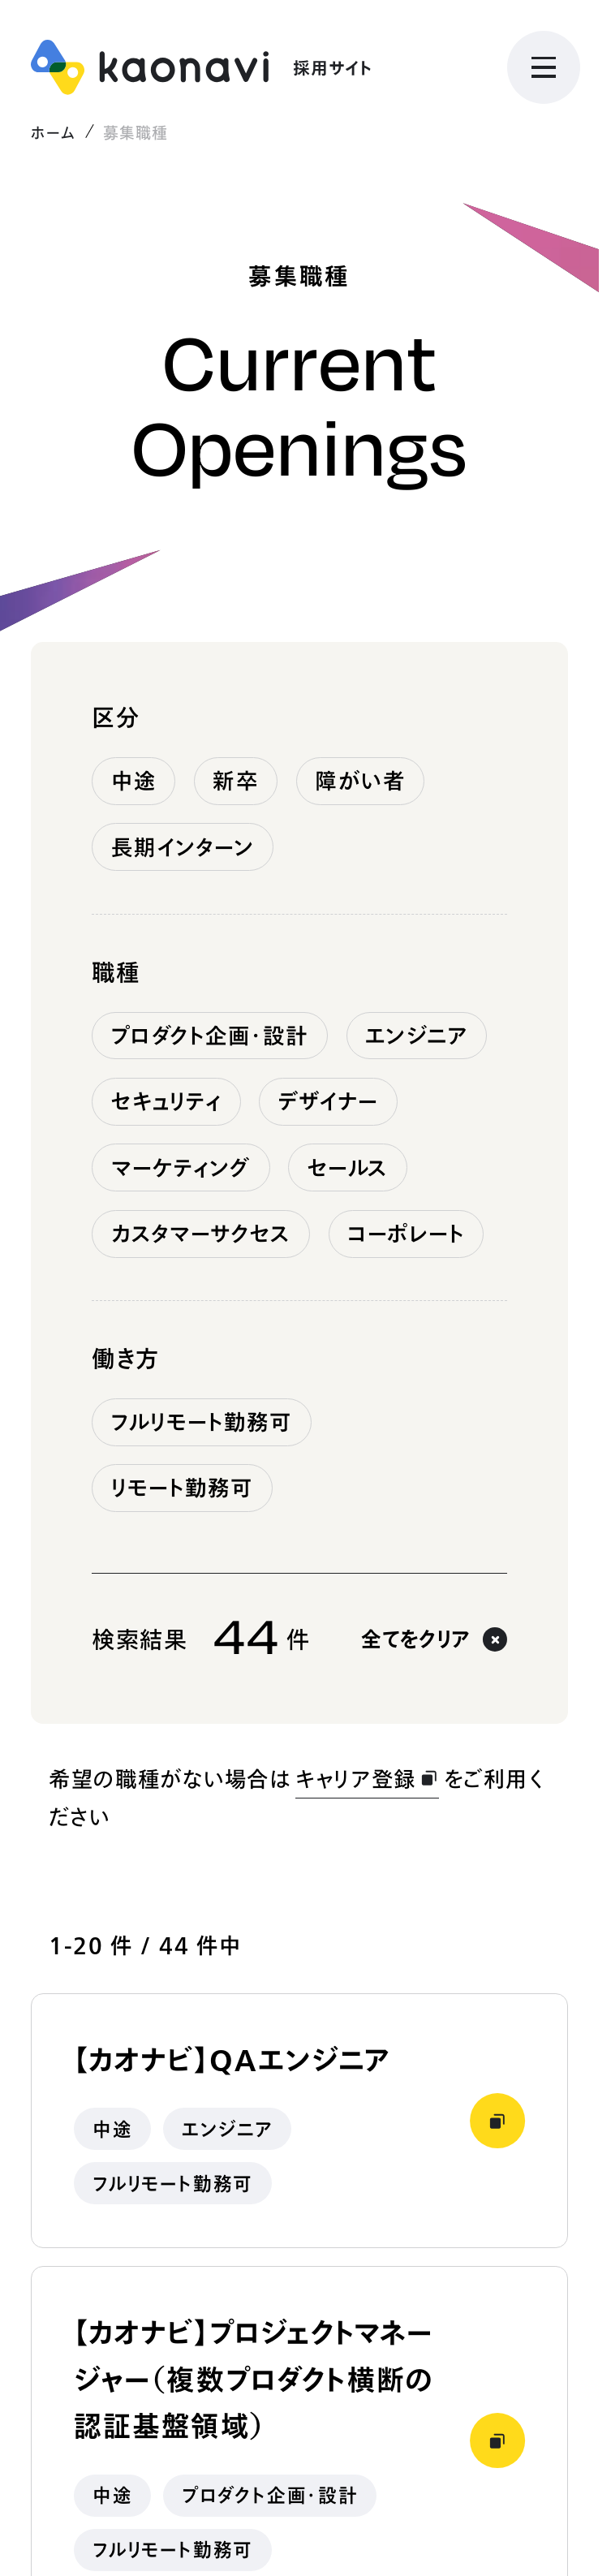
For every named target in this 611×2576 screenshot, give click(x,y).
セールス (348, 1167)
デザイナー (328, 1101)
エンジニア (416, 1035)
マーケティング (181, 1167)
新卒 (235, 780)
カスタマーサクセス (201, 1233)
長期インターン (183, 847)
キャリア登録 (367, 1779)
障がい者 (360, 780)
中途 (134, 780)
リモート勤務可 (182, 1487)
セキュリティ (166, 1101)
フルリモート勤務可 (202, 1421)
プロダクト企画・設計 (210, 1035)
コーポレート (406, 1233)
